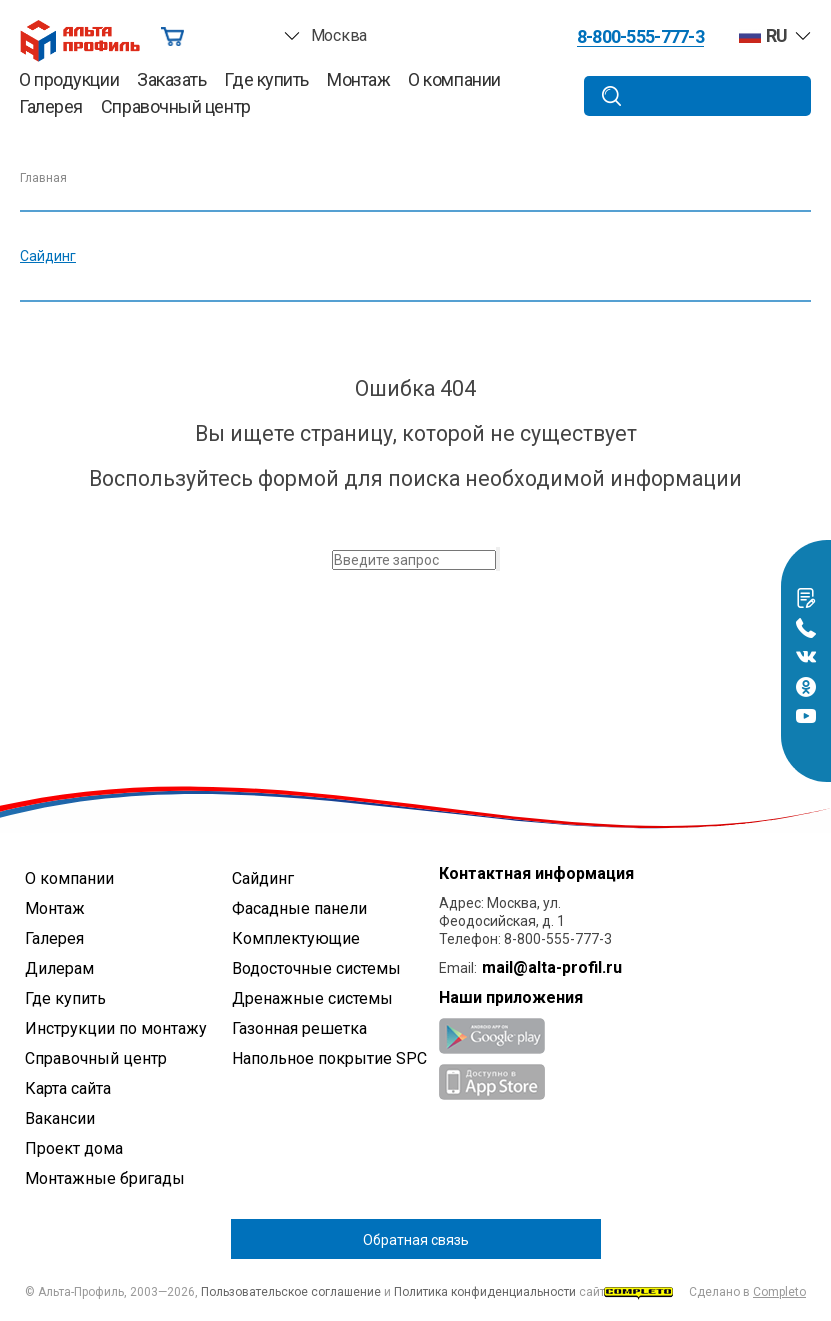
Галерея (51, 107)
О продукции (69, 80)
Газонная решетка (299, 1028)
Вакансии (60, 1118)
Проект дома (74, 1148)
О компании (454, 80)
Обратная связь (416, 1240)
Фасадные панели (299, 908)
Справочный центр (176, 107)
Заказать (171, 80)
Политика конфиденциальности (485, 1292)
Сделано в (705, 1292)
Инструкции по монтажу (116, 1028)
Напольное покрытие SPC (329, 1058)
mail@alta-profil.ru (552, 967)
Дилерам (59, 968)
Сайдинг (48, 256)
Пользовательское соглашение (291, 1292)
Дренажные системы (312, 998)
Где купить (266, 80)
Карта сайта (68, 1088)
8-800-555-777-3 (640, 37)
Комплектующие (296, 938)
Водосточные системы (316, 968)
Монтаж (358, 80)
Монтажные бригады (105, 1178)
